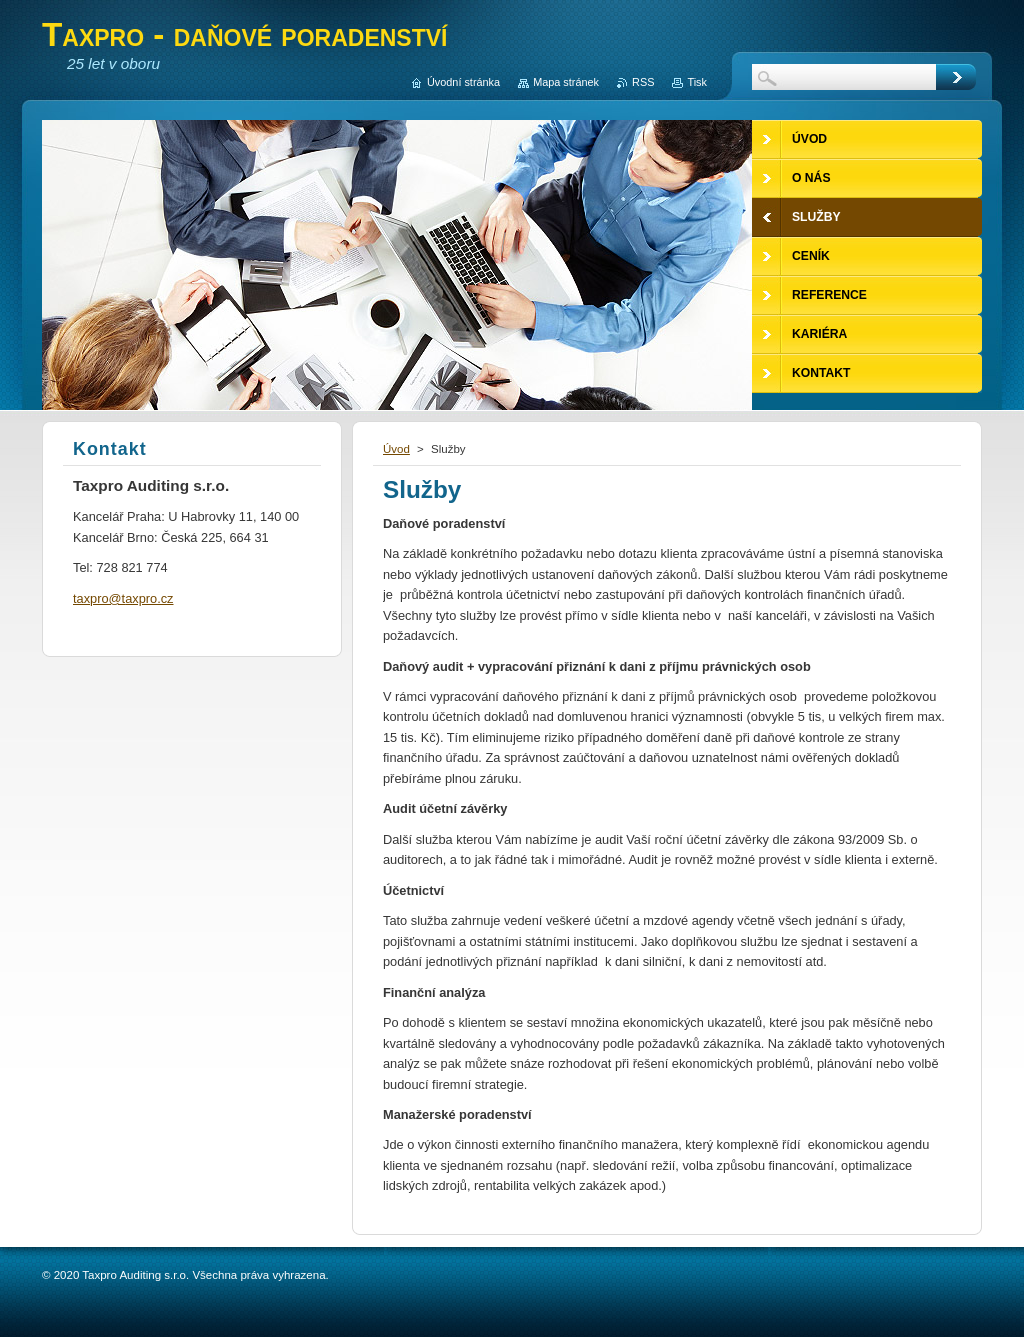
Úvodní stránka (463, 82)
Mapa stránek (566, 82)
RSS (643, 82)
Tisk (697, 82)
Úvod (396, 449)
